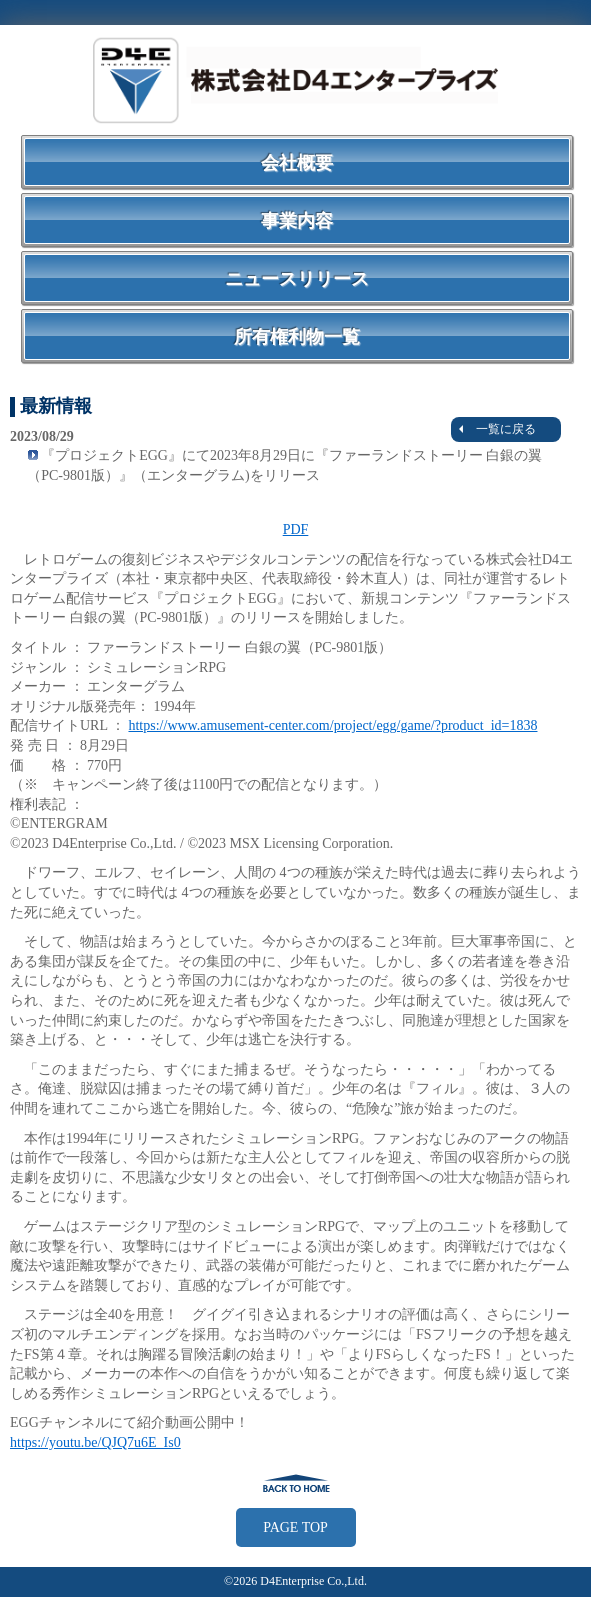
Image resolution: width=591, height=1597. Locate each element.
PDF (296, 529)
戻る (296, 1483)
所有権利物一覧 (297, 337)
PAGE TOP (295, 1527)
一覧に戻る (497, 429)
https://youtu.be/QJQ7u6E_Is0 (95, 1442)
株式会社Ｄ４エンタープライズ (296, 80)
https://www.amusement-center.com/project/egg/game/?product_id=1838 (332, 725)
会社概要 (297, 163)
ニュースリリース (297, 279)
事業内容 (297, 221)
